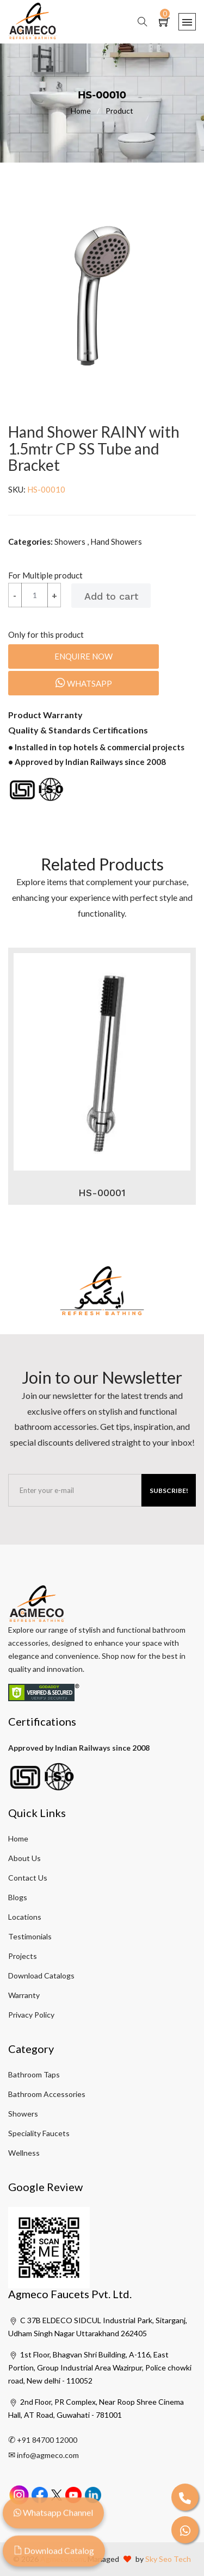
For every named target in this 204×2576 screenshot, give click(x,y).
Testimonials (30, 1936)
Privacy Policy (31, 2014)
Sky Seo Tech (168, 2558)
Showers (23, 2113)
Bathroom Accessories (46, 2094)
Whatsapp (83, 682)
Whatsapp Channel (53, 2517)
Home (88, 110)
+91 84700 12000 (47, 2439)
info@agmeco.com (48, 2455)
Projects (22, 1956)
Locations (24, 1916)
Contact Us (27, 1877)
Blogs (17, 1897)
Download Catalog (54, 2555)
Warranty (24, 1995)
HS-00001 (102, 1192)
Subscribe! (169, 1490)
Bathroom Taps (34, 2074)
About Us (24, 1858)
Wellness (24, 2152)
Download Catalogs (41, 1975)
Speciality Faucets (39, 2133)
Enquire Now (83, 656)
